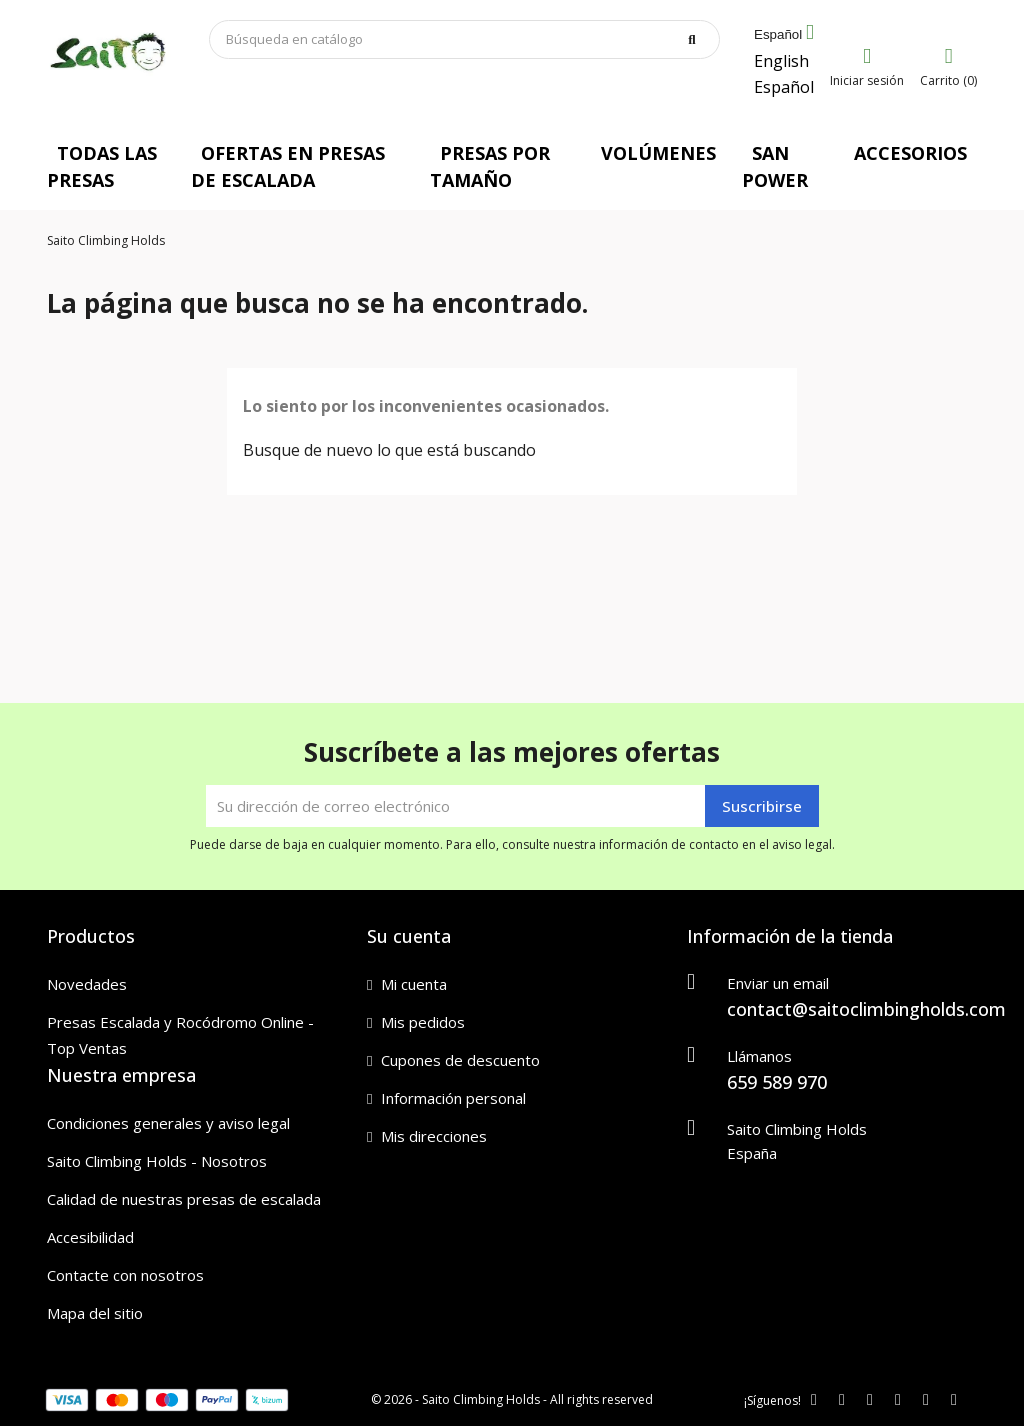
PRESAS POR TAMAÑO (490, 166)
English (781, 61)
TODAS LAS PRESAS (102, 166)
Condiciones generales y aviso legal (168, 1123)
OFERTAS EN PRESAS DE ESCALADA (288, 166)
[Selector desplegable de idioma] (784, 35)
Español (784, 87)
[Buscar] (465, 39)
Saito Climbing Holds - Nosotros (157, 1161)
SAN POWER (775, 166)
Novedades (87, 984)
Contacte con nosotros (125, 1275)
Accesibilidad (90, 1237)
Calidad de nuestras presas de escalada (184, 1199)
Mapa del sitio (95, 1313)
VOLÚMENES (658, 153)
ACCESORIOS (910, 153)
